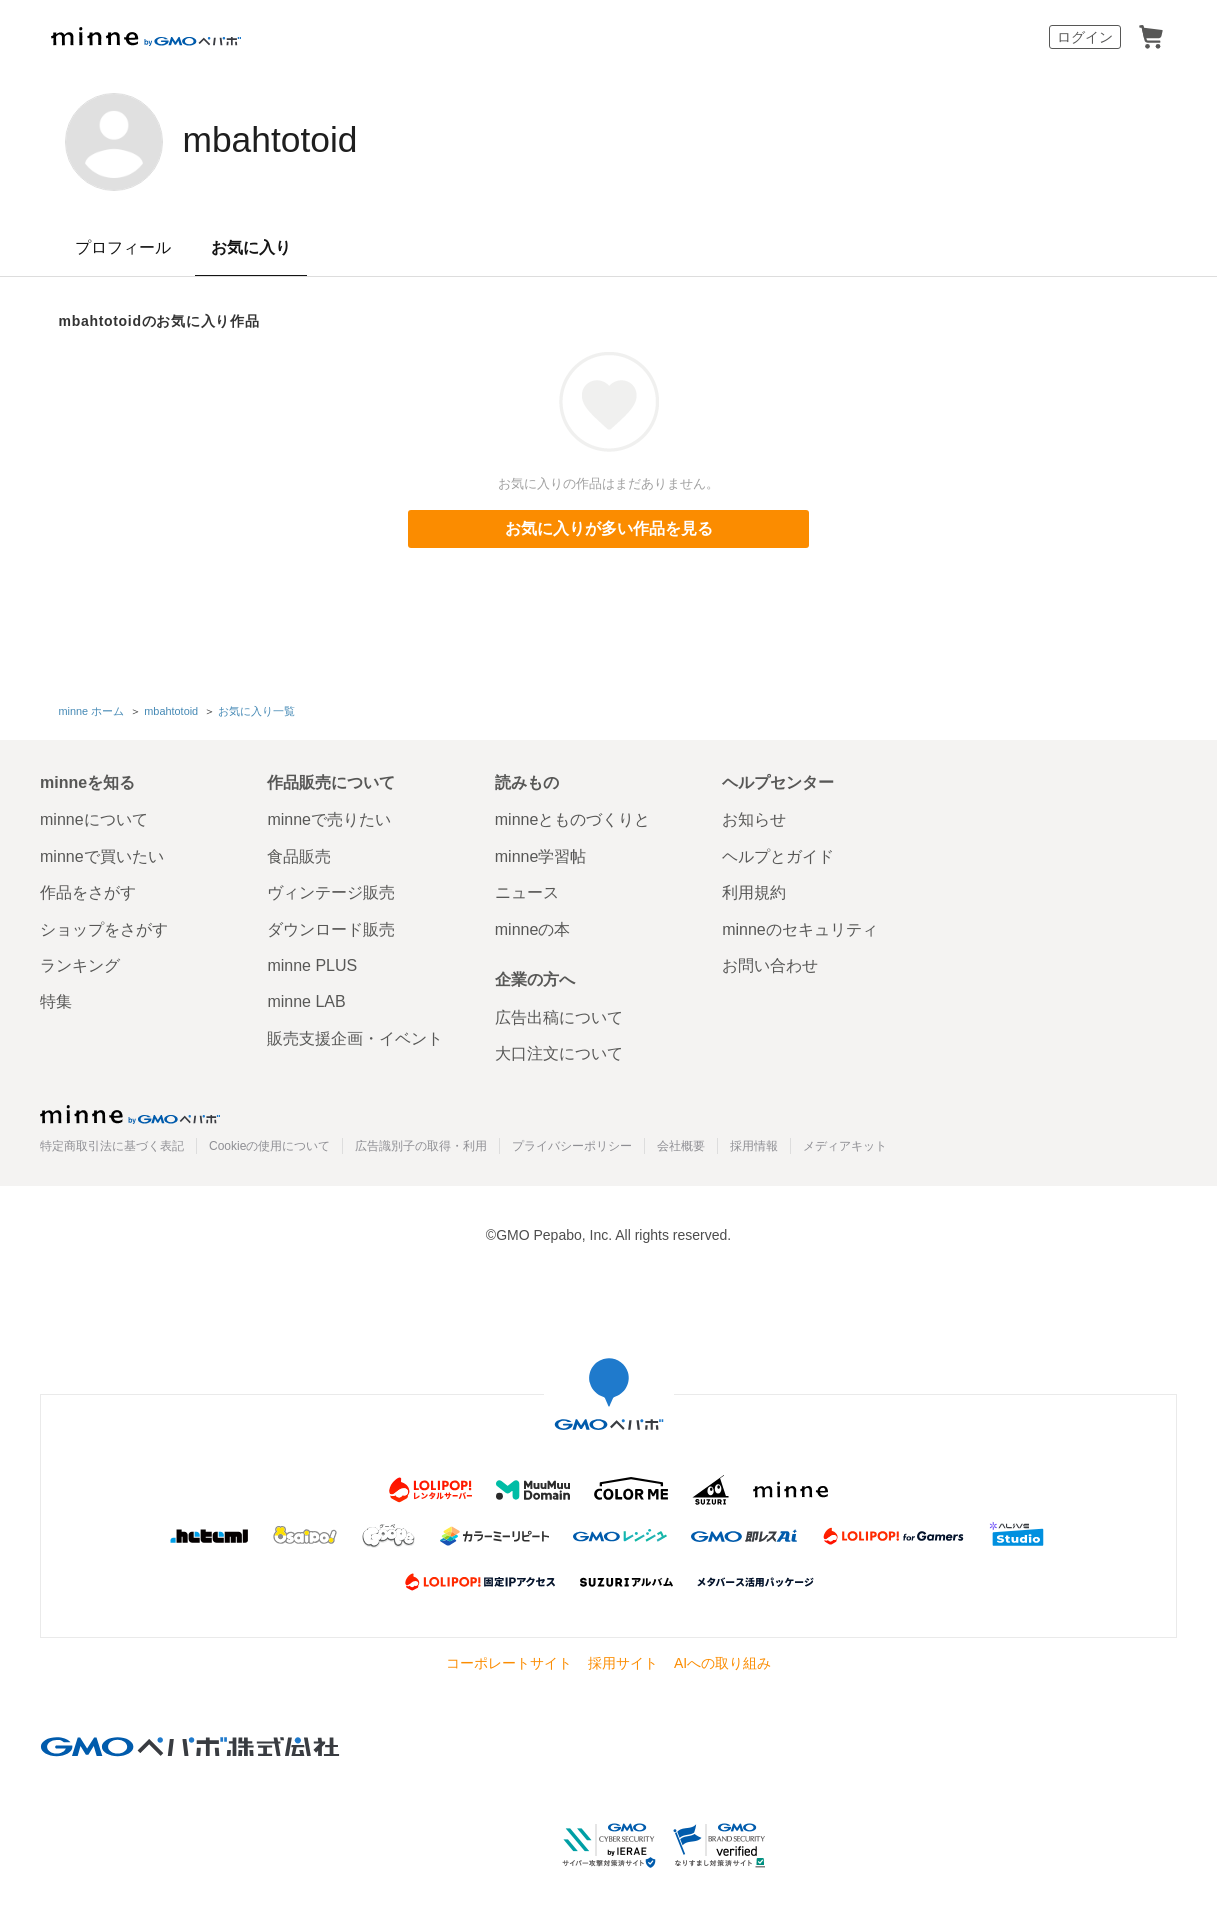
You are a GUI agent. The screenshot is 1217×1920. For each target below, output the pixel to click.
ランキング (80, 964)
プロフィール (123, 247)
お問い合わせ (770, 964)
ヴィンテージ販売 (331, 891)
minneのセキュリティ (800, 927)
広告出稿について (559, 1016)
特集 (56, 1000)
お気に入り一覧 (256, 710)
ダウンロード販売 (331, 927)
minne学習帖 (541, 855)
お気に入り (251, 247)
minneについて (94, 818)
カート (1151, 37)
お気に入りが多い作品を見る (609, 528)
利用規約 (754, 891)
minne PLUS (312, 964)
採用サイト (623, 1662)
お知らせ (754, 818)
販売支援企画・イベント (355, 1037)
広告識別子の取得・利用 (421, 1145)
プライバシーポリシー (572, 1145)
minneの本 (533, 927)
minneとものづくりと (573, 818)
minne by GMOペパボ (146, 37)
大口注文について (559, 1052)
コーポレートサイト (509, 1662)
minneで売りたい (329, 818)
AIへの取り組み (722, 1662)
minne (130, 1113)
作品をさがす (88, 891)
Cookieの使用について (269, 1145)
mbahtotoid (282, 140)
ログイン (1085, 37)
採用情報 (754, 1145)
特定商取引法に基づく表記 (112, 1145)
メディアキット (845, 1145)
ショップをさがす (104, 927)
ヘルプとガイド (778, 855)
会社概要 (681, 1145)
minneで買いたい (102, 855)
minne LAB (306, 1000)
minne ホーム (92, 710)
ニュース (527, 891)
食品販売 (299, 855)
